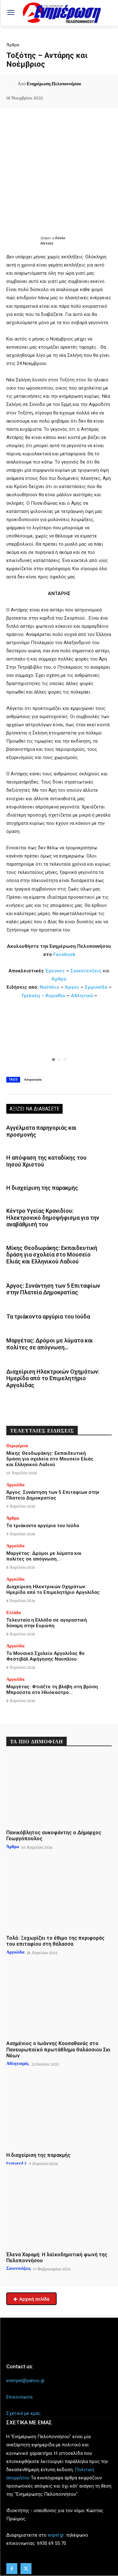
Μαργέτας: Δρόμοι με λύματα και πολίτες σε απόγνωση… (49, 1344)
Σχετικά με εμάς (23, 2413)
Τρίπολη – (32, 995)
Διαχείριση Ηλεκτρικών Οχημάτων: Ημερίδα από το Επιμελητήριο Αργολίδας (52, 1378)
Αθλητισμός (17, 2063)
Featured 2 (16, 2163)
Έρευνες (55, 971)
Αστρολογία (33, 1079)
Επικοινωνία (19, 2397)
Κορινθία (55, 995)
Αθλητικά (82, 995)
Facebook (64, 954)
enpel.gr (56, 2535)
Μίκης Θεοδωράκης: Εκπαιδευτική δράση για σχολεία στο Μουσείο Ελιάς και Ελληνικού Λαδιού (51, 1255)
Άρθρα (12, 44)
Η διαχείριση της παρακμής (42, 1187)
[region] (59, 1039)
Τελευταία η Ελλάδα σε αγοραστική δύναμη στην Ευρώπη (46, 1622)
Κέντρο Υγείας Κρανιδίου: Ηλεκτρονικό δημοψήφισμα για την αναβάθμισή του (52, 1217)
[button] (59, 1039)
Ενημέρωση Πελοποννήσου (54, 83)
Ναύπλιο (50, 987)
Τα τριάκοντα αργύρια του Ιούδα (48, 1316)
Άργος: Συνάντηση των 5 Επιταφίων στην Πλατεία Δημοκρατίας (53, 1289)
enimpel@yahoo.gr (25, 2380)
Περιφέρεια (17, 1445)
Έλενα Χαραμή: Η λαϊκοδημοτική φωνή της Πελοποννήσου (56, 2258)
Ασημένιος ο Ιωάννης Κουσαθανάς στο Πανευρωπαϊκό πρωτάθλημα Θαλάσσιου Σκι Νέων (58, 2049)
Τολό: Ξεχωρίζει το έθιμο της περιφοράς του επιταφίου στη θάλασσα (55, 1941)
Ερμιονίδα (97, 987)
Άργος (73, 987)
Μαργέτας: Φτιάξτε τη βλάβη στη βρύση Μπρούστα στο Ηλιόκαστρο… (52, 1689)
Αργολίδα (15, 1484)
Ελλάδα (13, 1612)
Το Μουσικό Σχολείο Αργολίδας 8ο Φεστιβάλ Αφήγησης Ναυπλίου (45, 1656)
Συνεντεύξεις (86, 971)
